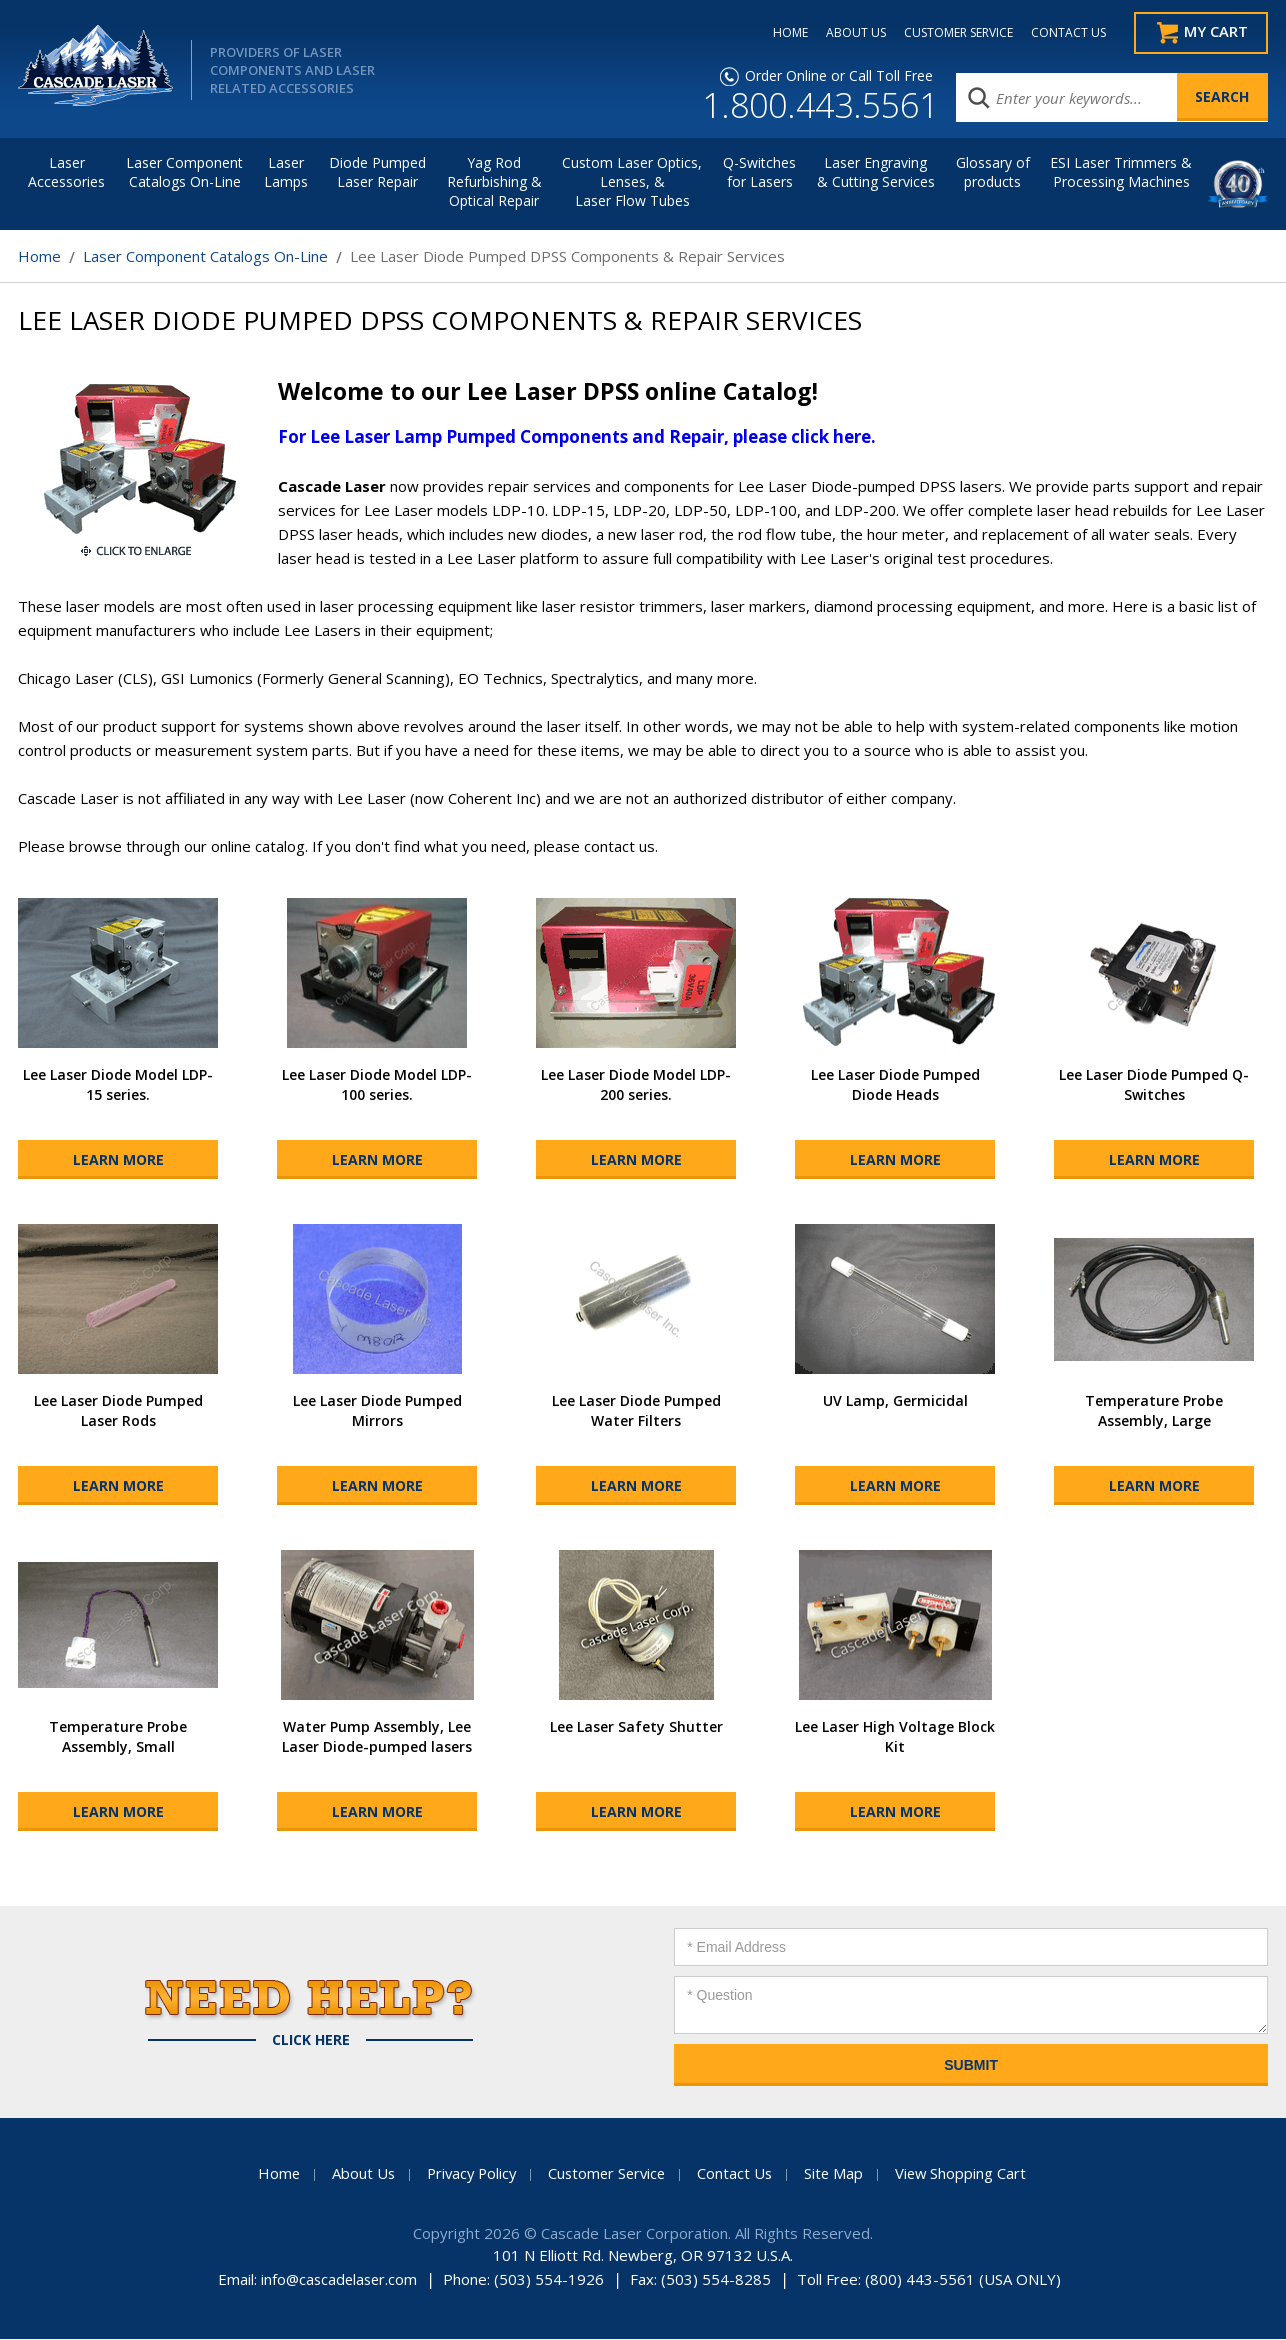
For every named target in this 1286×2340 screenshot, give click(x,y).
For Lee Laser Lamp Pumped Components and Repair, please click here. (577, 437)
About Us (357, 2174)
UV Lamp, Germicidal (895, 1401)
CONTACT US (1059, 33)
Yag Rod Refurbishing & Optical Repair (494, 182)
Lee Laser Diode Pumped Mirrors (377, 1411)
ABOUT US (847, 33)
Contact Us (739, 2174)
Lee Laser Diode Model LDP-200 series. (636, 1085)
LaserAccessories (66, 173)
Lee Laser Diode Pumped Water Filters (636, 1411)
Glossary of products (993, 173)
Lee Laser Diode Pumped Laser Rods (118, 1411)
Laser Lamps (286, 173)
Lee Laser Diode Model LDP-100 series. (377, 1085)
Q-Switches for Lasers (759, 173)
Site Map (839, 2174)
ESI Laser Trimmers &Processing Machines (1121, 173)
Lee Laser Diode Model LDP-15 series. (118, 1085)
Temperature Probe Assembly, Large (1154, 1411)
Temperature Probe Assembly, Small (118, 1737)
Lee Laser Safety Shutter (636, 1727)
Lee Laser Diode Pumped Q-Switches (1154, 1085)
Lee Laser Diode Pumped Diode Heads (895, 1085)
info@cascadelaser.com (338, 2280)
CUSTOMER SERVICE (949, 33)
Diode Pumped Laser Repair (377, 173)
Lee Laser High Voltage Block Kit (895, 1737)
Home (39, 257)
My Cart (1214, 33)
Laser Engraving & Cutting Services (876, 173)
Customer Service (608, 2174)
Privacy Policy (468, 2174)
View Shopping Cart (967, 2174)
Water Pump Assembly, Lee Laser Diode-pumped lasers (377, 1737)
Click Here (311, 2041)
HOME (781, 33)
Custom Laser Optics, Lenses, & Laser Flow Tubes (632, 182)
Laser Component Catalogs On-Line (184, 173)
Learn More (118, 1160)
